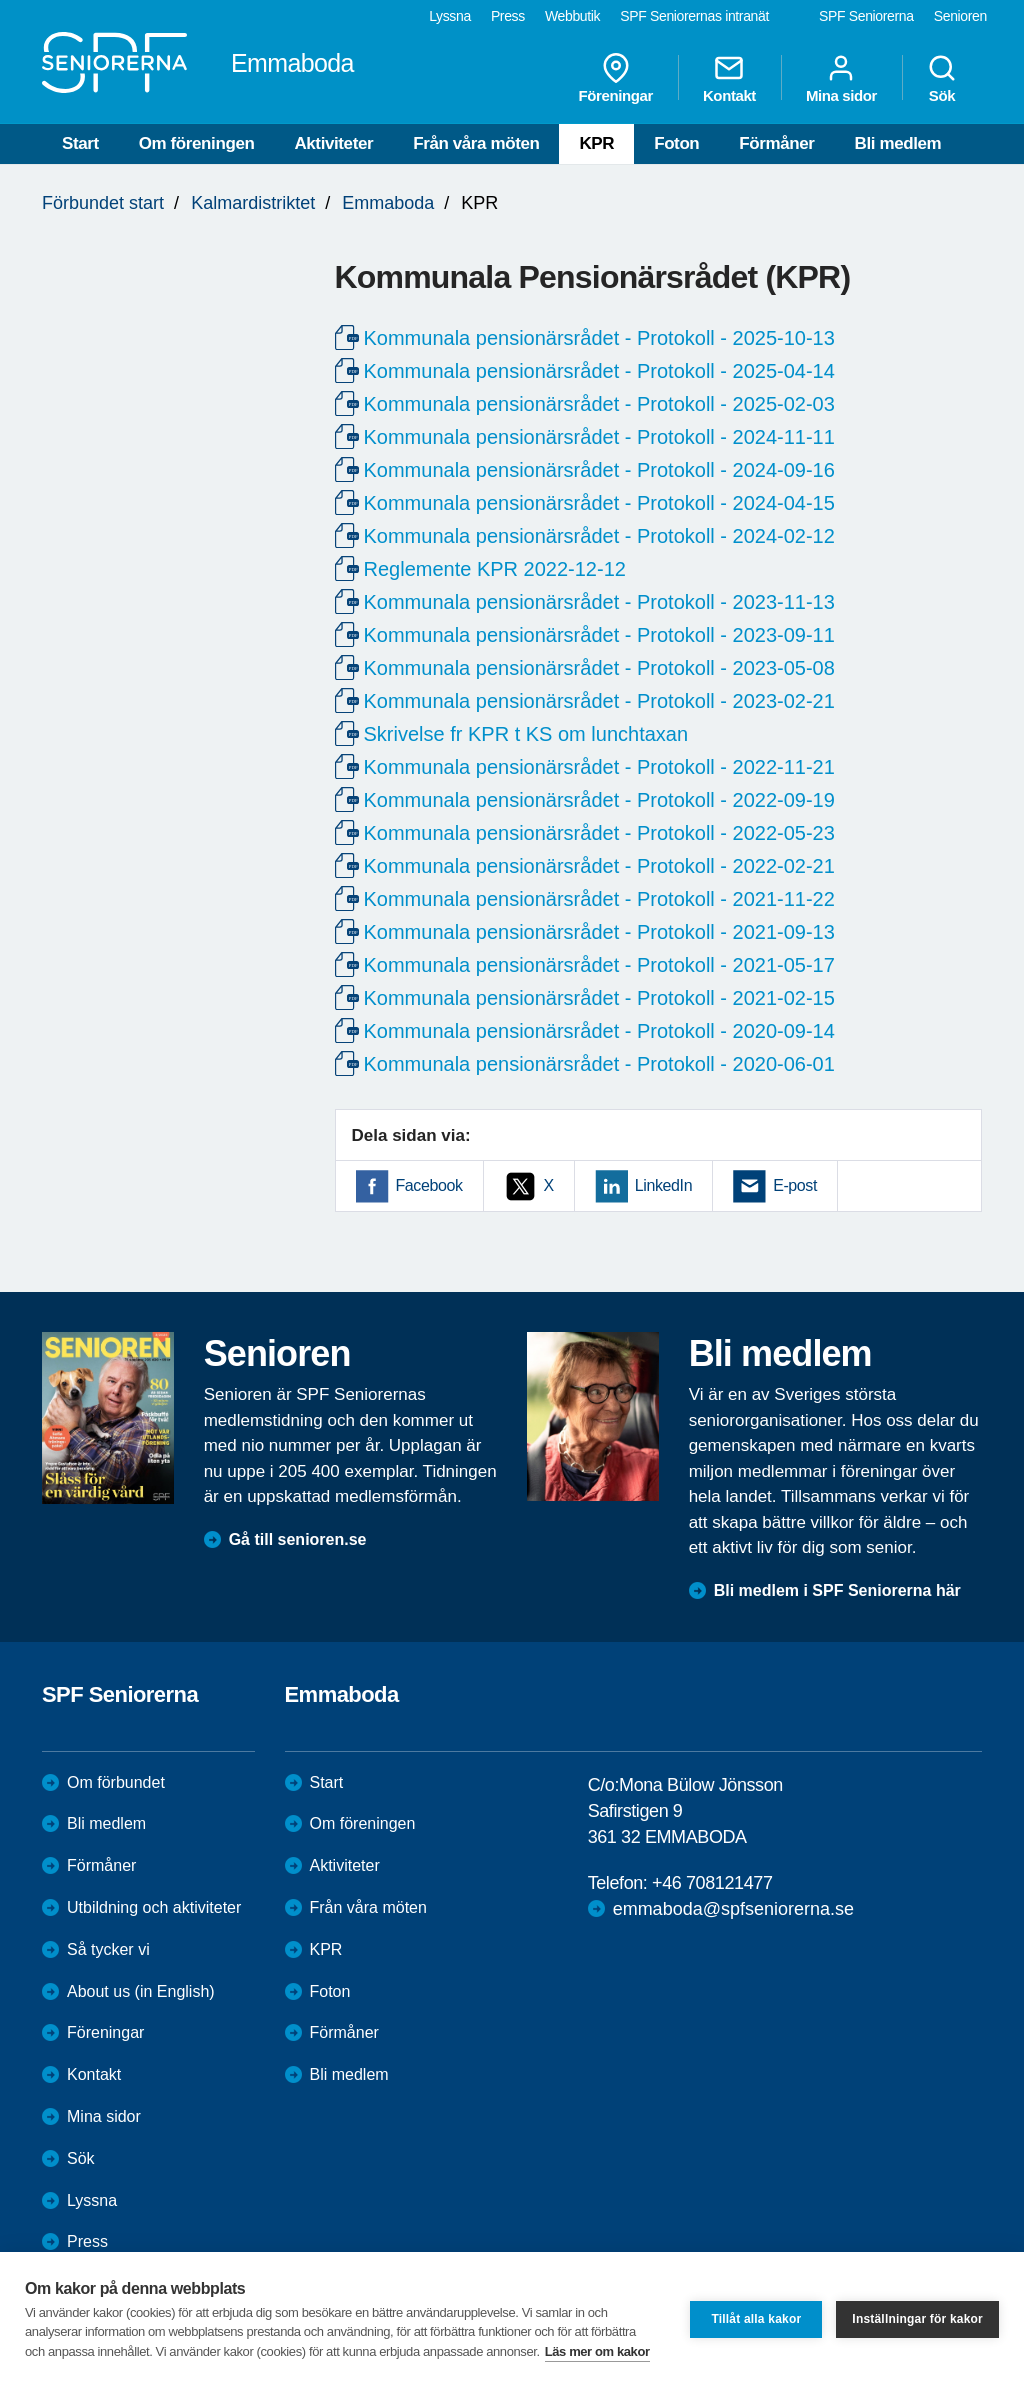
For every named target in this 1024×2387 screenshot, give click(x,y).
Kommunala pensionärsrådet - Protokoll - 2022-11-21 (599, 767)
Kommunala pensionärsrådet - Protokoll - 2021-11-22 (599, 899)
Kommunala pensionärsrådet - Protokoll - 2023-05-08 (599, 668)
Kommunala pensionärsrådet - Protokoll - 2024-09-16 (599, 470)
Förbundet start (103, 203)
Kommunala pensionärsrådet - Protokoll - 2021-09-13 (599, 932)
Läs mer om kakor (597, 2351)
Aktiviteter (333, 143)
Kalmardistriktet (253, 203)
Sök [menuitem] (942, 78)
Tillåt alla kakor (756, 2319)
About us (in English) (141, 1991)
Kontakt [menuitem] (729, 78)
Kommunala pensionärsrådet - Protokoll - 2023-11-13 (599, 602)
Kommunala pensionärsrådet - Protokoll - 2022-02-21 (599, 866)
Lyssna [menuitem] (450, 16)
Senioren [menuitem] (960, 16)
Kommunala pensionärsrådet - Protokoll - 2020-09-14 (599, 1031)
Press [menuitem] (508, 16)
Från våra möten (476, 143)
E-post (795, 1185)
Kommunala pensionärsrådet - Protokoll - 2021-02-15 (599, 998)
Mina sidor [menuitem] (841, 78)
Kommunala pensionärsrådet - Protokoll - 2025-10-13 (599, 338)
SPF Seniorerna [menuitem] (866, 16)
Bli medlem (898, 143)
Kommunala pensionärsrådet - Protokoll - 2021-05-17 (599, 965)
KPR (596, 143)
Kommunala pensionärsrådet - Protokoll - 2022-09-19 (599, 800)
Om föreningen (197, 143)
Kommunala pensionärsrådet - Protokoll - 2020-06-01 (599, 1064)
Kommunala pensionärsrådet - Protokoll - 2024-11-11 (599, 437)
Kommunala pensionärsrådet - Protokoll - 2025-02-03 (599, 404)
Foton (676, 143)
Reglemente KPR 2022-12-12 (495, 569)
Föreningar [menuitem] (616, 78)
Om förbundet (116, 1782)
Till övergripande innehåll (0, 0)
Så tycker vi (108, 1949)
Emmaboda (388, 203)
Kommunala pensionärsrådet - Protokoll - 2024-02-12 (599, 536)
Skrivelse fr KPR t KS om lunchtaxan (526, 734)
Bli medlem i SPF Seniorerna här (837, 1590)
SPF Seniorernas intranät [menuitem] (694, 16)
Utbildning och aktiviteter (154, 1907)
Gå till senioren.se (298, 1539)
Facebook (429, 1185)
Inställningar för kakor (917, 2319)
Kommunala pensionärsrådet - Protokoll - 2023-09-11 (599, 635)
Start (80, 143)
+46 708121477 (712, 1883)
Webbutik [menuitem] (572, 16)
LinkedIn (663, 1185)
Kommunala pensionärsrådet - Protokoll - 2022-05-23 (599, 833)
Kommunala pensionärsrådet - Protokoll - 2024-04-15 (599, 503)
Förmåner (776, 143)
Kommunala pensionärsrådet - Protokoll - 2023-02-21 (599, 701)
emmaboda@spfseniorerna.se (733, 1909)
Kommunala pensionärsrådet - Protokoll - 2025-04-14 (599, 371)
